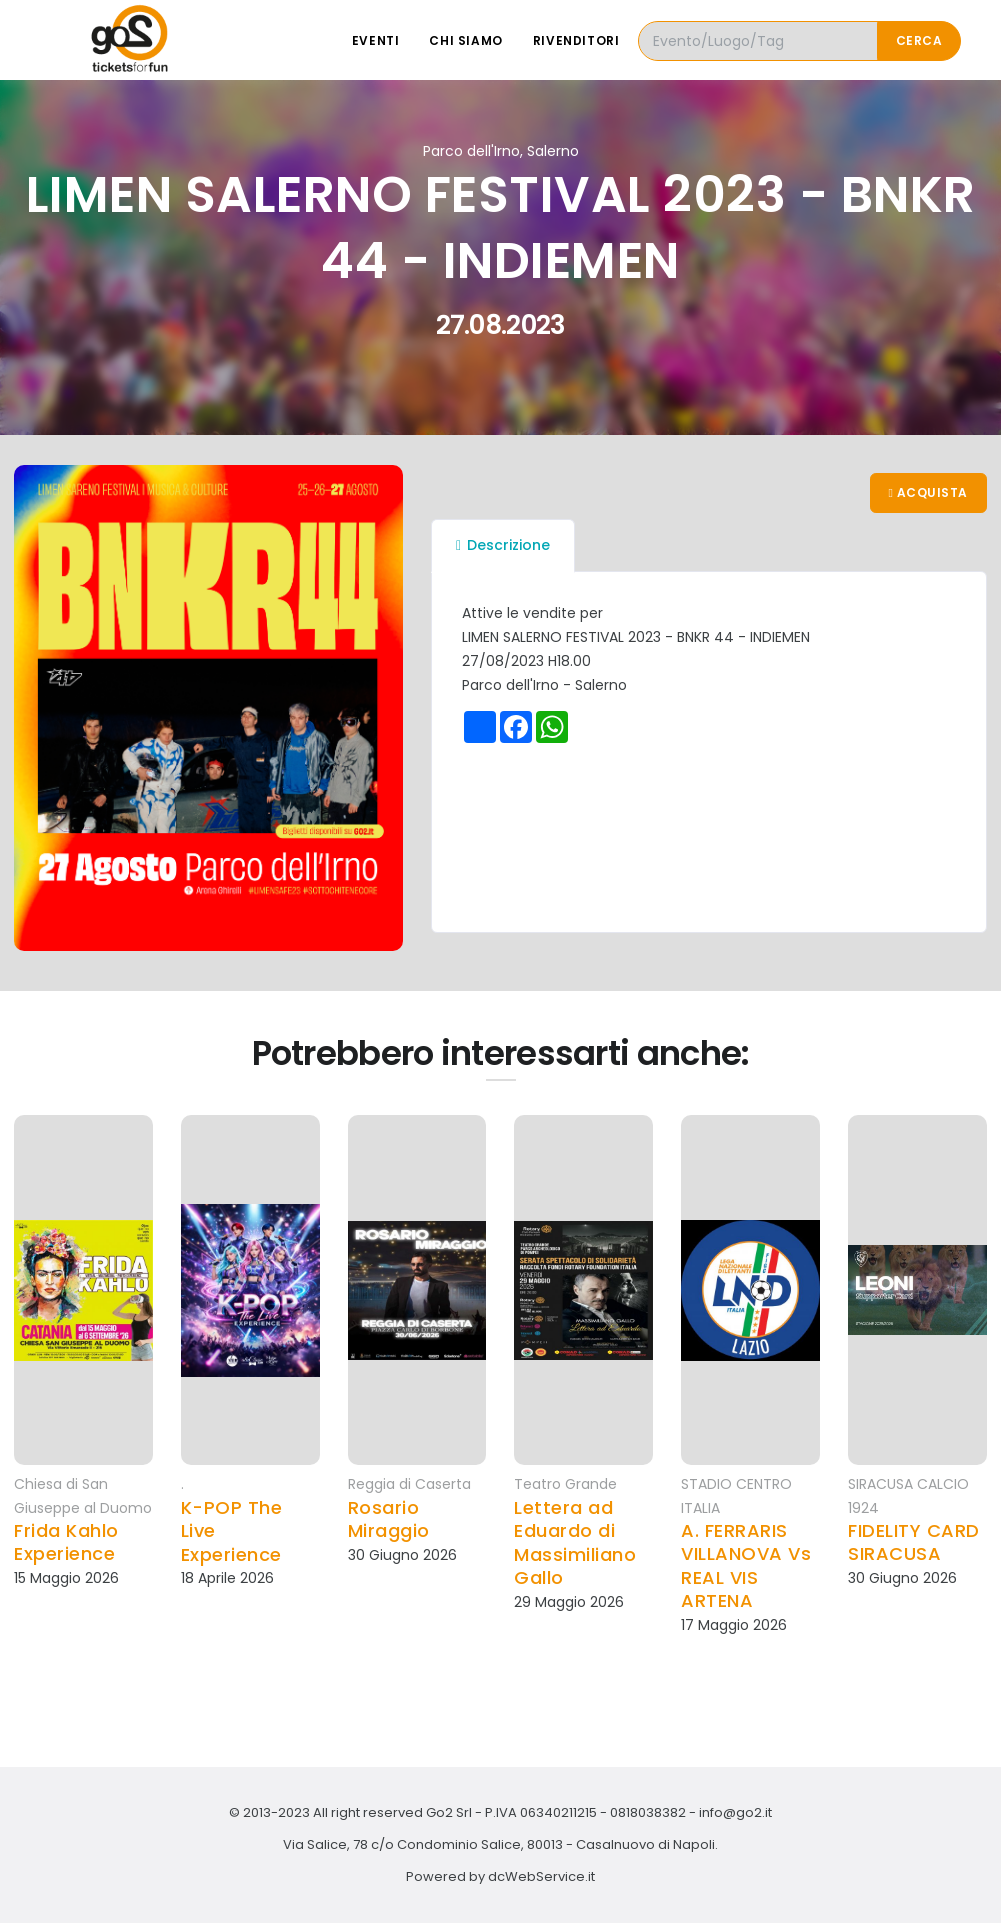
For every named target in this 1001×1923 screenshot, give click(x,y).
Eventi (376, 40)
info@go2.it (735, 1812)
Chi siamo (465, 40)
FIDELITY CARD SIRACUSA (914, 1542)
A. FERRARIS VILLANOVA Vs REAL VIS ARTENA (746, 1566)
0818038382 (648, 1812)
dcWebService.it (541, 1876)
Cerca (919, 40)
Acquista (928, 492)
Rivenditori (576, 40)
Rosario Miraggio (389, 1519)
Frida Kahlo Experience (66, 1542)
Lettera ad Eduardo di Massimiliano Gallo (575, 1543)
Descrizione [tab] (503, 545)
